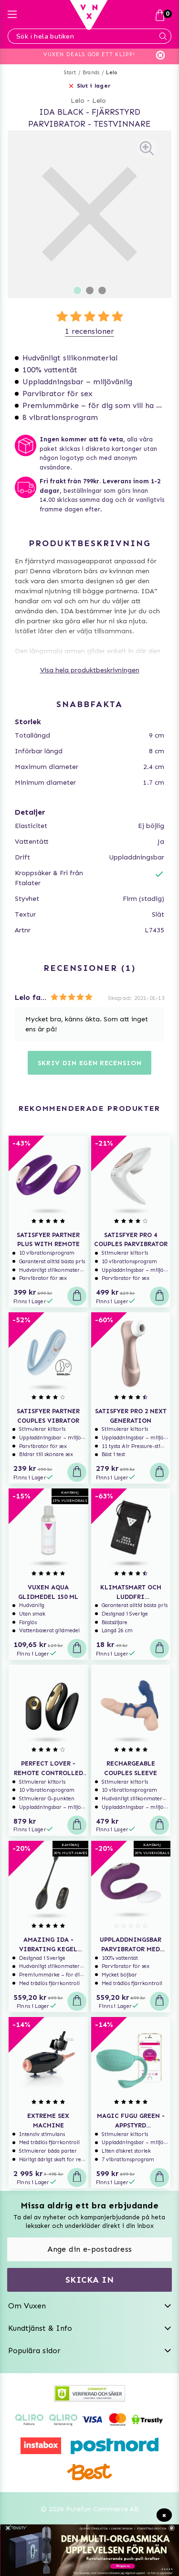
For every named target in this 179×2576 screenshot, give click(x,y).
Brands (91, 73)
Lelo (111, 73)
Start (70, 73)
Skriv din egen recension (90, 1063)
